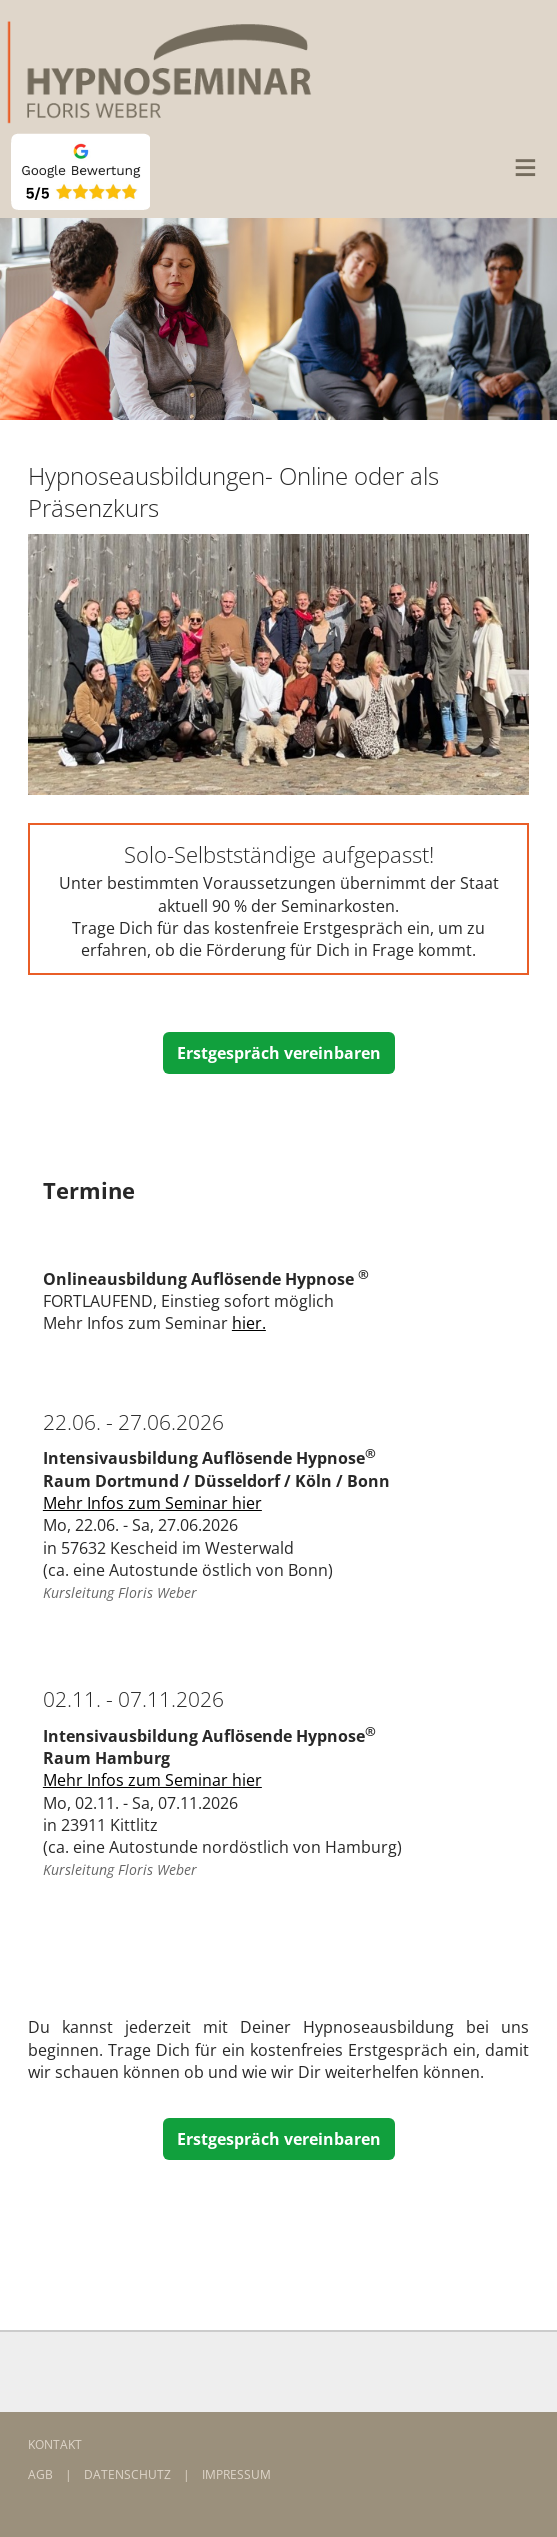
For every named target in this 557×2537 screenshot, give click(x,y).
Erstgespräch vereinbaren (279, 1053)
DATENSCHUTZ (127, 2474)
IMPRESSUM (236, 2474)
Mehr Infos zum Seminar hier (152, 1503)
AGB (40, 2474)
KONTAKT (55, 2444)
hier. (249, 1323)
